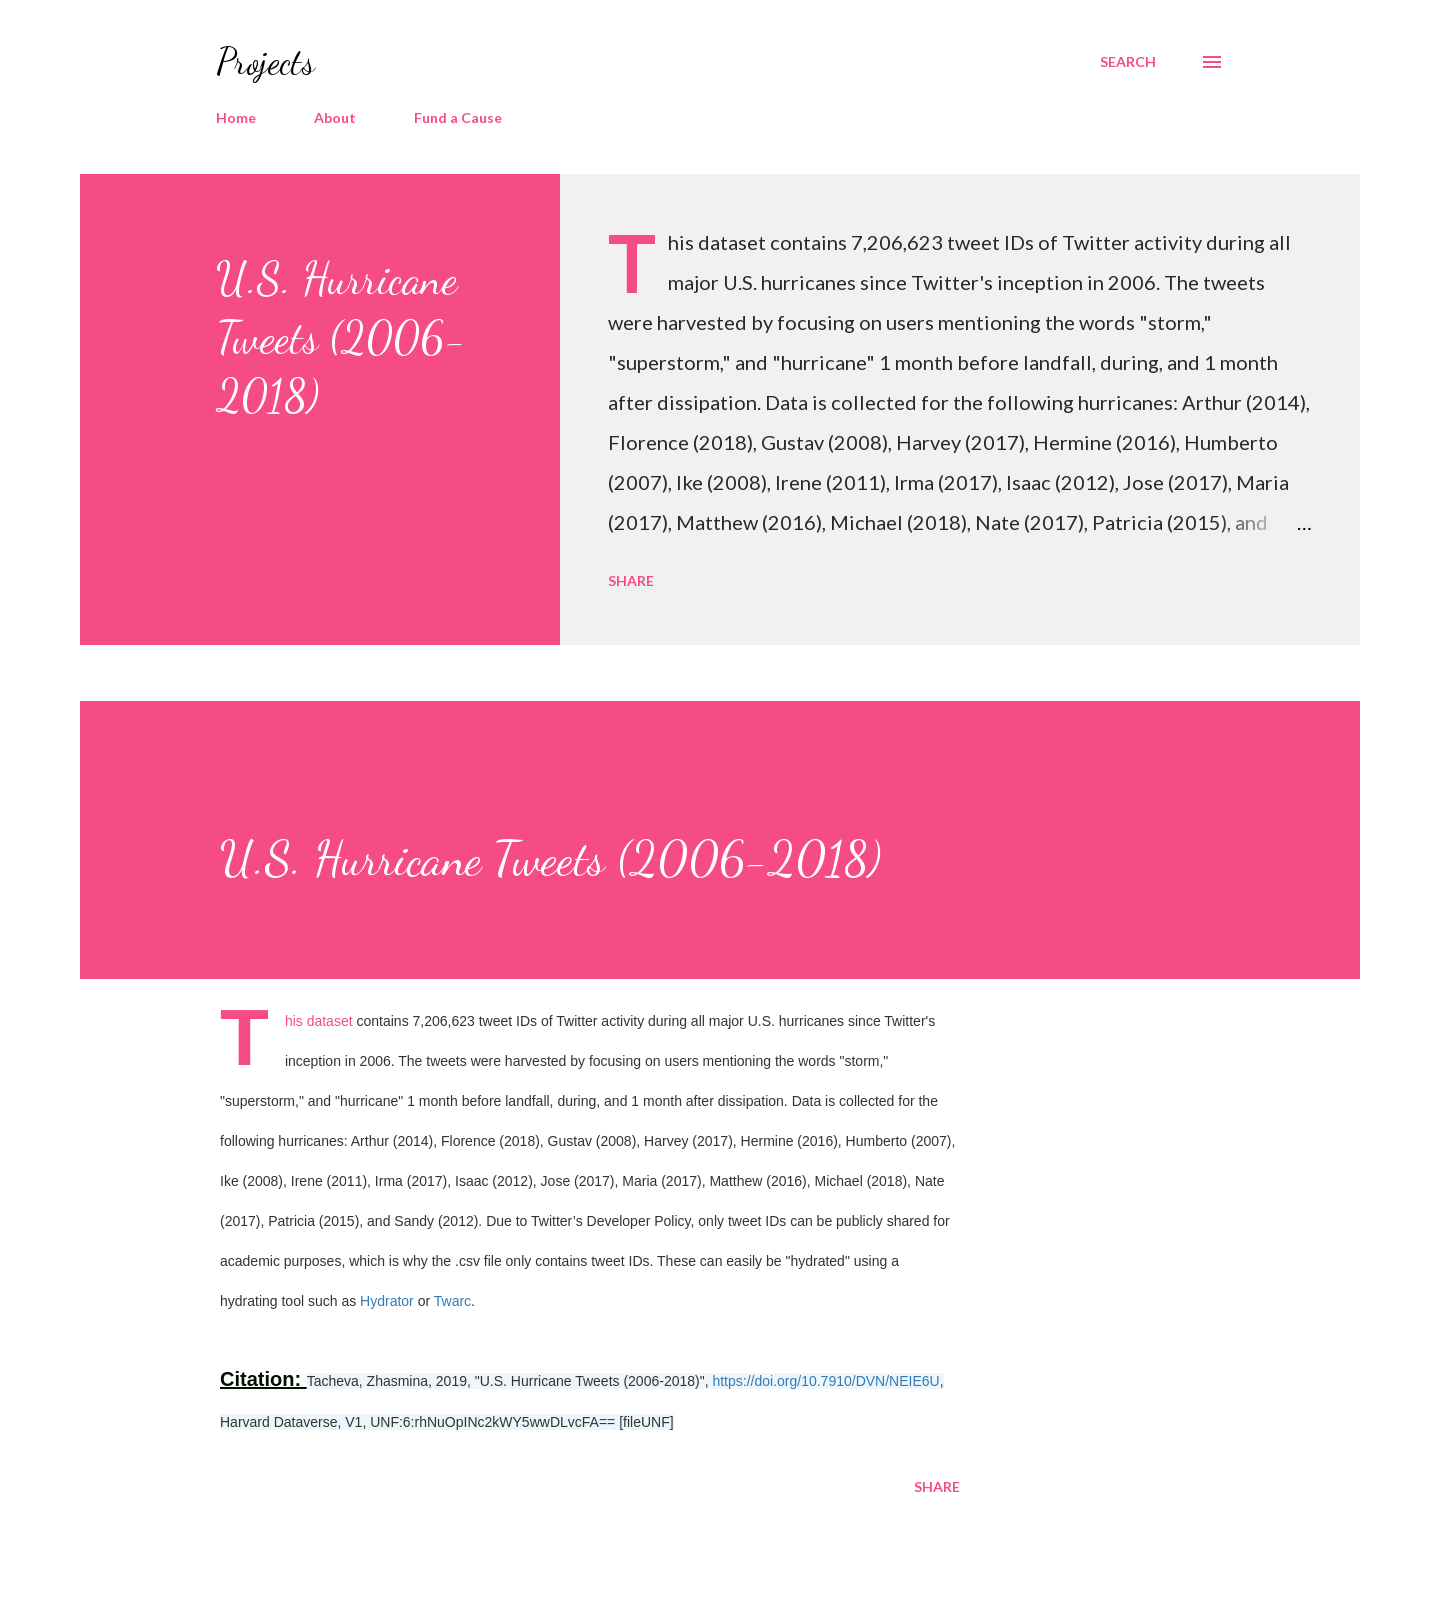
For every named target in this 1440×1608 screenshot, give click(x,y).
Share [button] (631, 580)
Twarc (452, 1301)
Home (236, 117)
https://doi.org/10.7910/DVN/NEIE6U (825, 1381)
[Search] (1128, 62)
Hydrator (387, 1301)
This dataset (319, 1021)
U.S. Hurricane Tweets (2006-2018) (341, 337)
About (335, 117)
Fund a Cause (458, 117)
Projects (265, 61)
